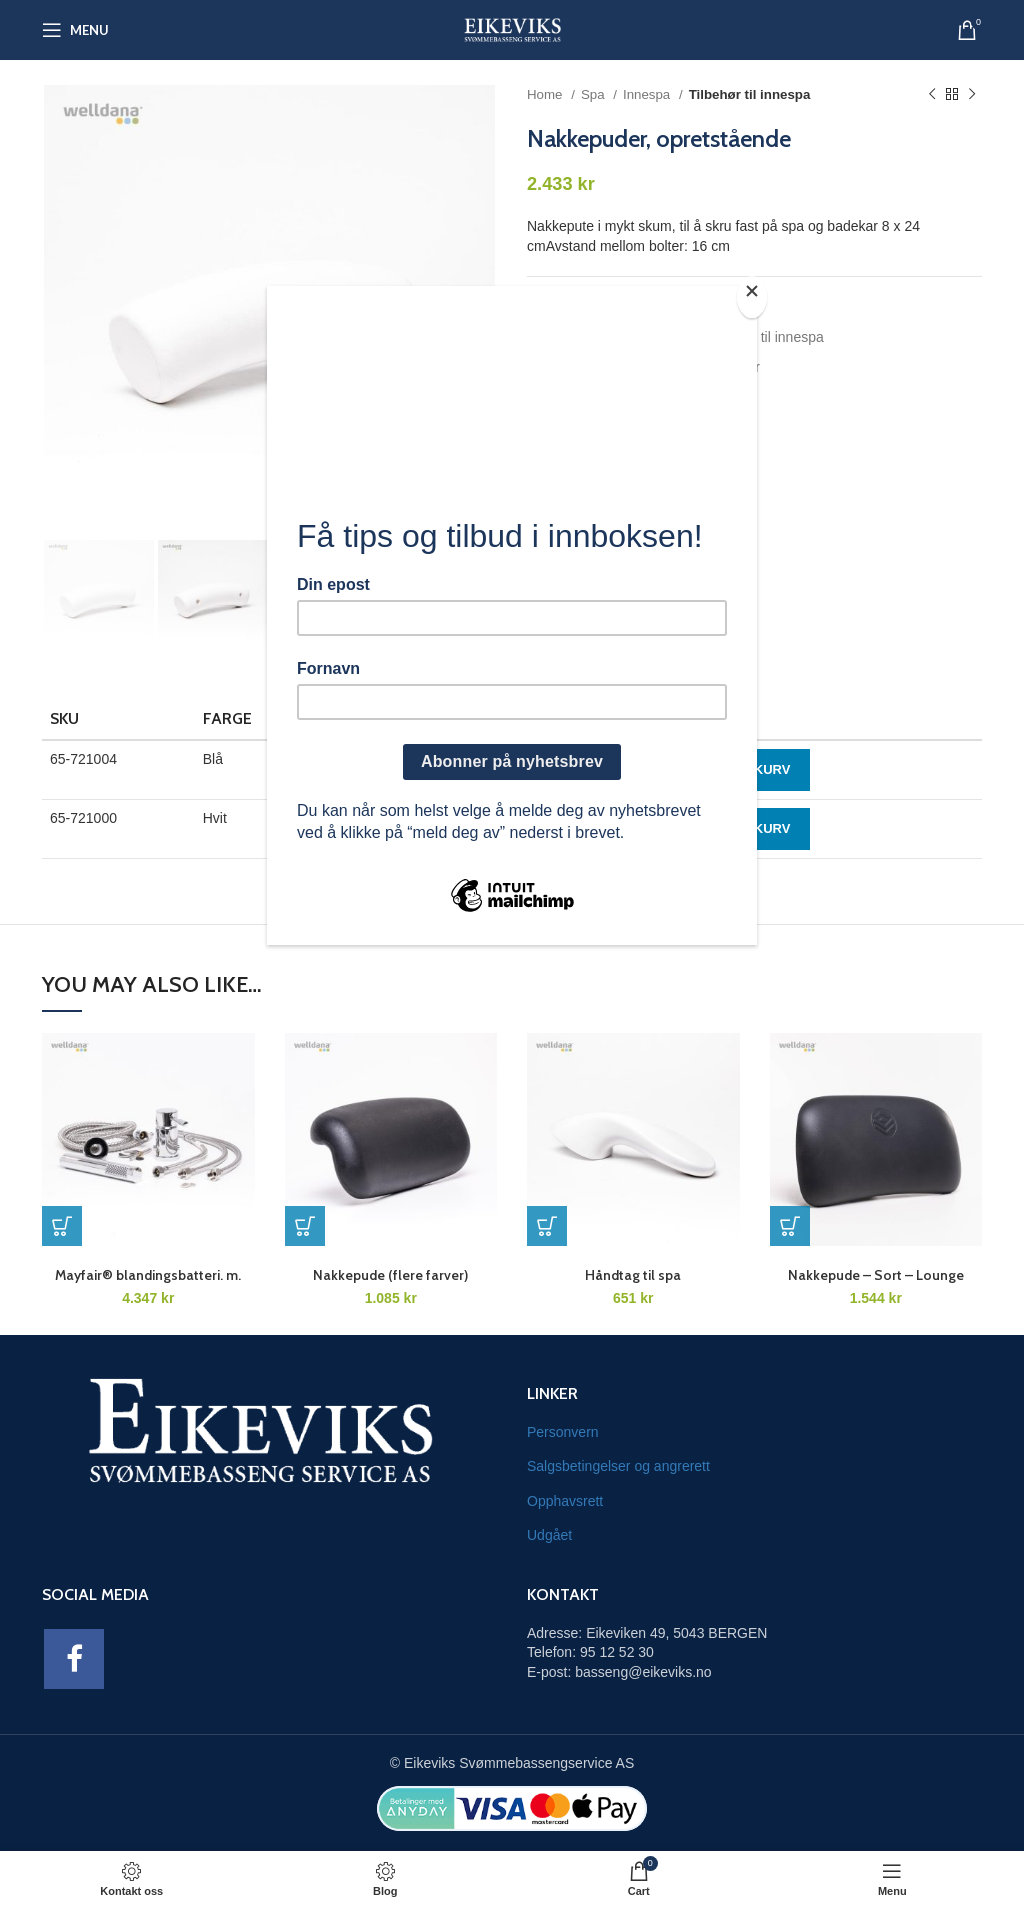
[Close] (752, 297)
